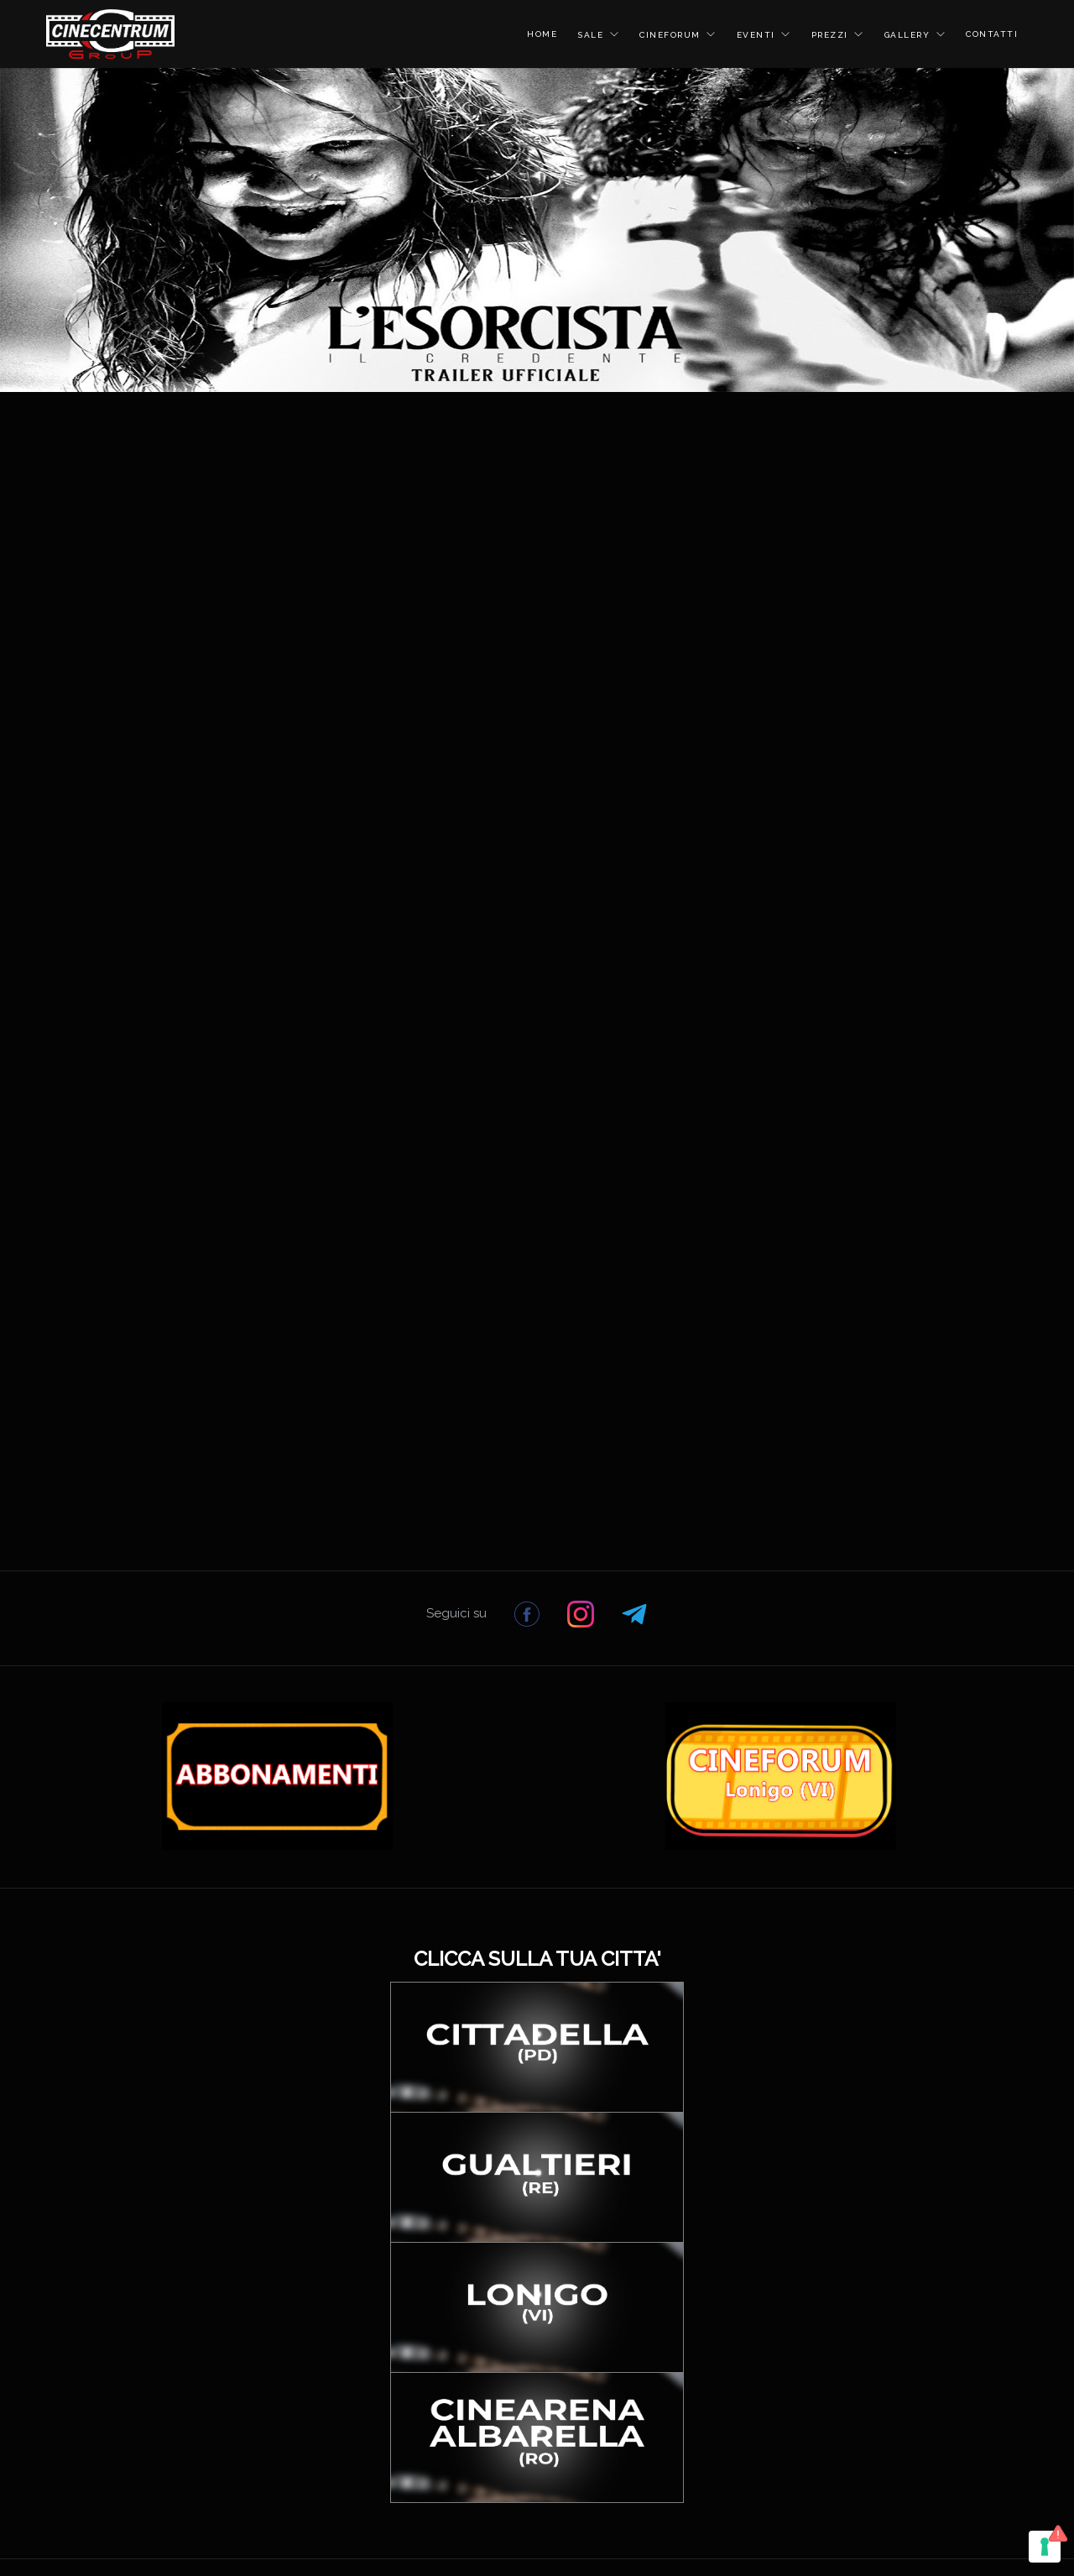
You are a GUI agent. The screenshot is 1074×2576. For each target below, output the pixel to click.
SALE (592, 34)
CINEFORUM (671, 34)
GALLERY (909, 34)
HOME (542, 34)
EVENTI (758, 34)
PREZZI (831, 34)
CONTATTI (992, 34)
